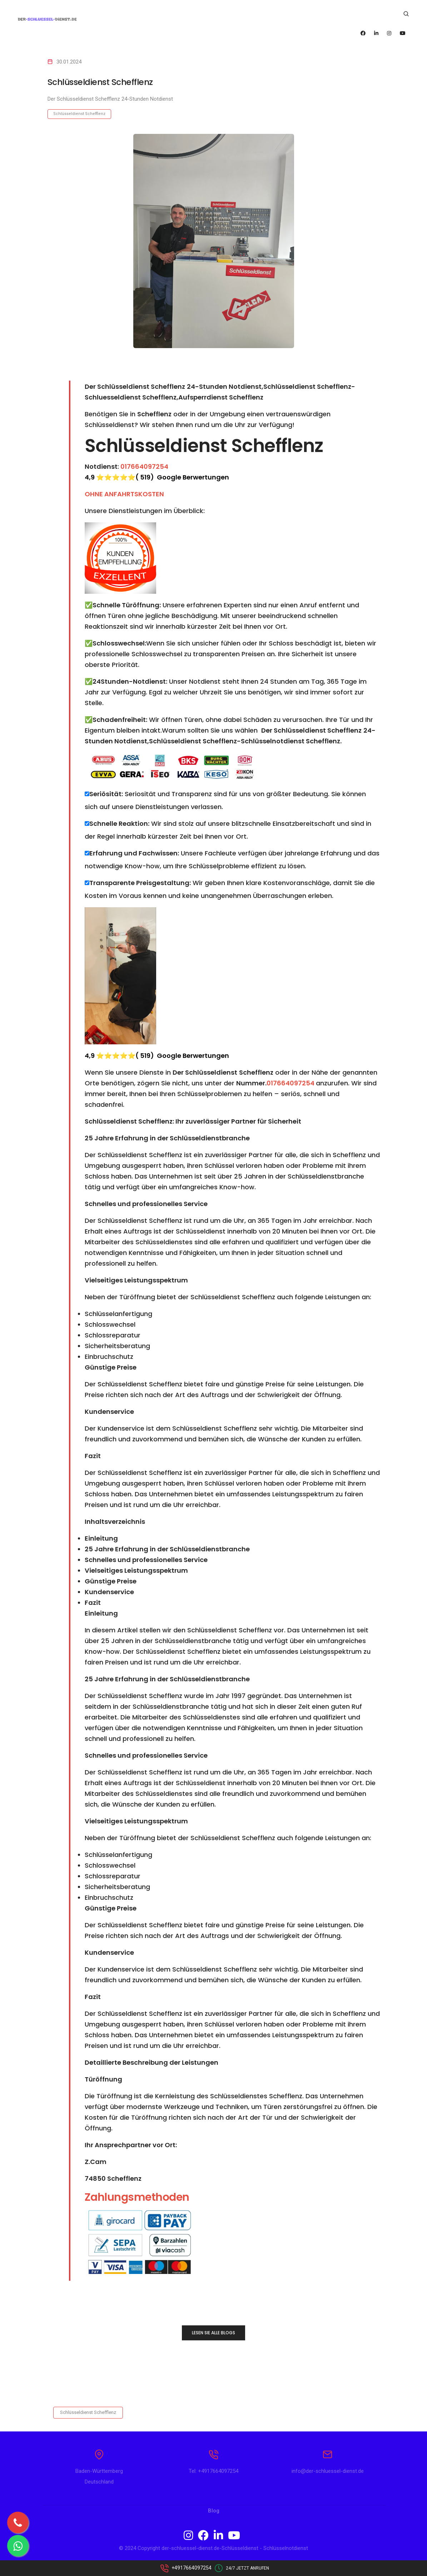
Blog (213, 2515)
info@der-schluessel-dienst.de (328, 2475)
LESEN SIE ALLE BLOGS (213, 2333)
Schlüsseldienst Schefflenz (79, 113)
